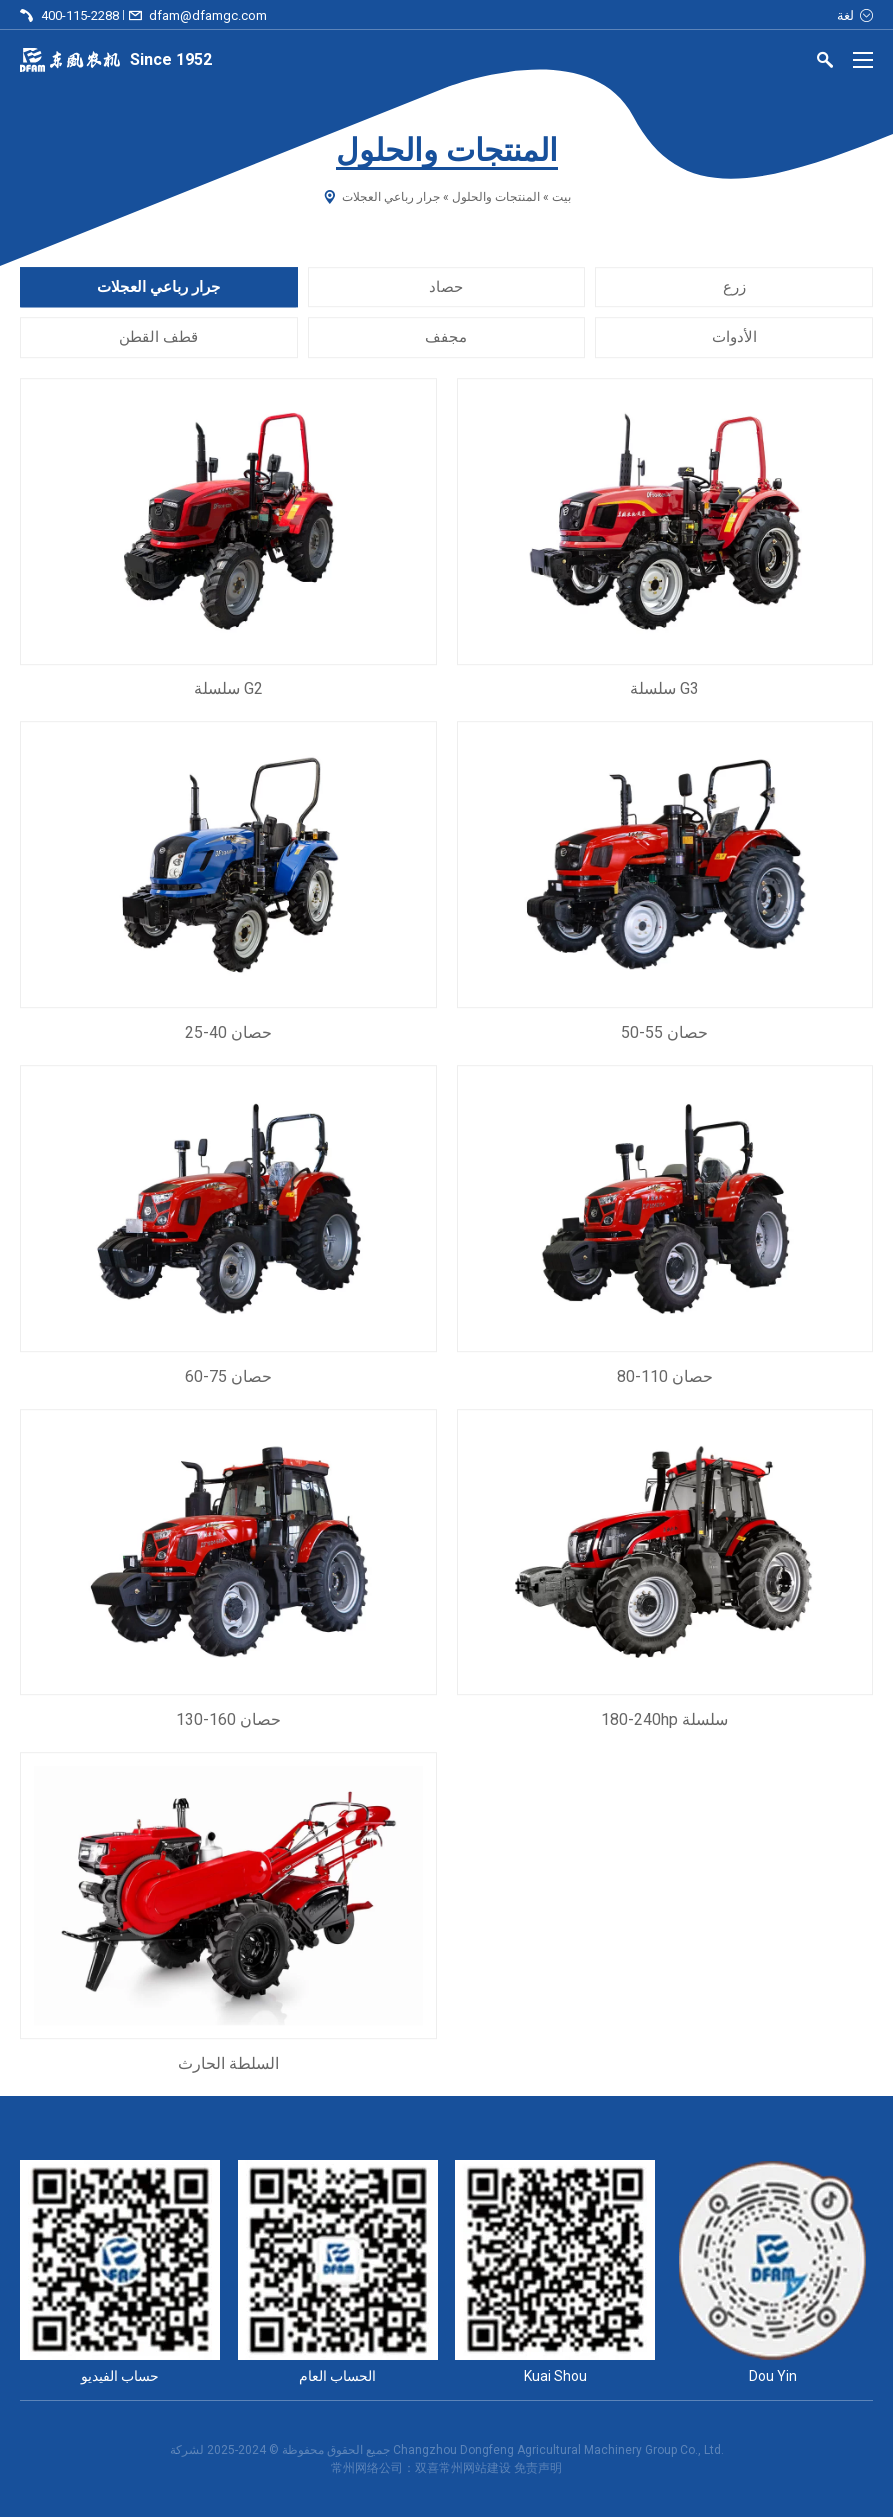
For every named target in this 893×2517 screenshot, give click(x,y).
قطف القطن (158, 338)
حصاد (446, 287)
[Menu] (863, 60)
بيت (561, 197)
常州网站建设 (475, 2468)
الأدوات (734, 338)
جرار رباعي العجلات (158, 287)
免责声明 (538, 2468)
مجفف (446, 338)
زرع (734, 287)
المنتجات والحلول (496, 197)
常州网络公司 (367, 2468)
